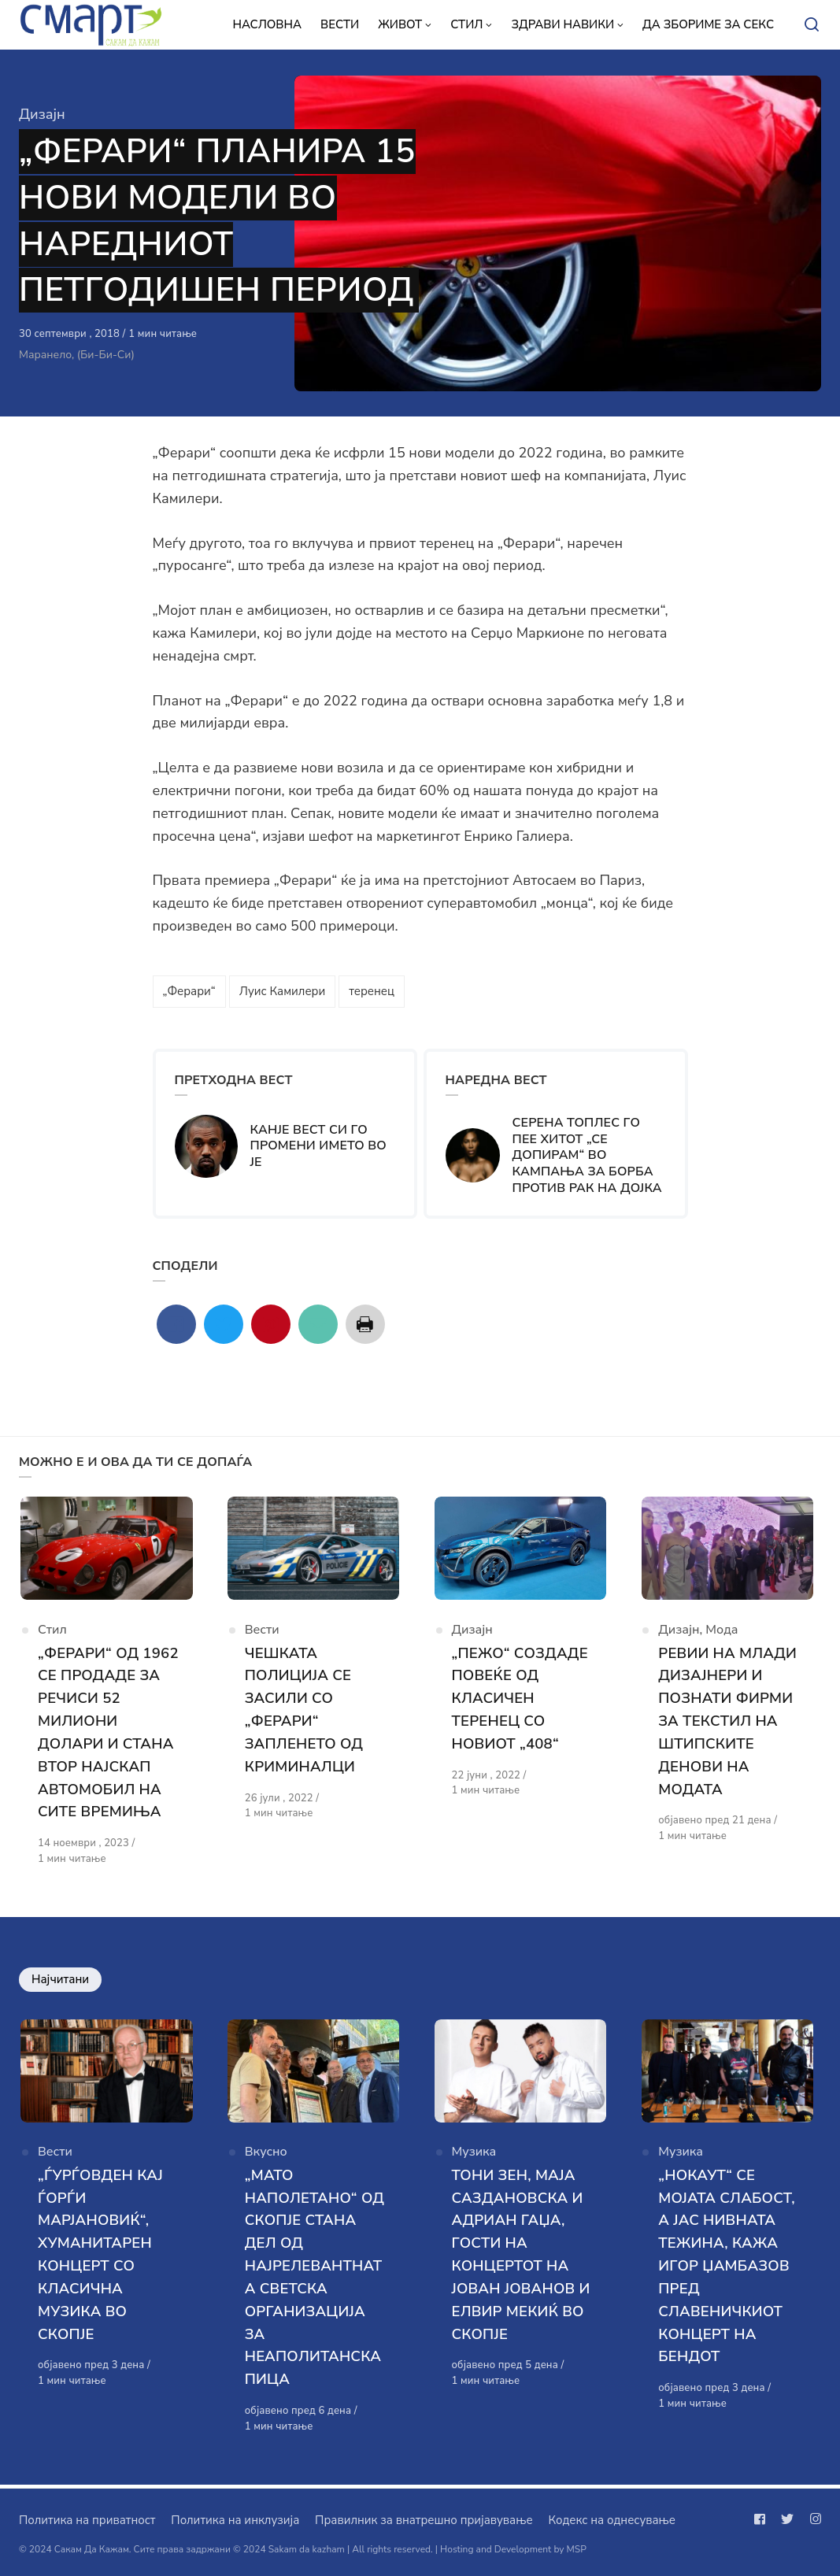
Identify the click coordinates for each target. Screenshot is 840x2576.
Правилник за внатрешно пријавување (423, 2520)
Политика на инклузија (235, 2520)
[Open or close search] (811, 25)
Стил (52, 1633)
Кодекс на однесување (611, 2520)
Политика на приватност (87, 2520)
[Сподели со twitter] (223, 1324)
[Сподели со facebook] (176, 1324)
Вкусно (266, 2158)
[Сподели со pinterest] (270, 1324)
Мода (721, 1633)
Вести (262, 1633)
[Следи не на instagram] (812, 2519)
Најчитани (60, 1981)
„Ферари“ (189, 991)
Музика (474, 2158)
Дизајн (42, 114)
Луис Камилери (282, 991)
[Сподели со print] (365, 1324)
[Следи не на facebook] (763, 2519)
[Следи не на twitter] (787, 2519)
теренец (371, 991)
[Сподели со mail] (318, 1324)
